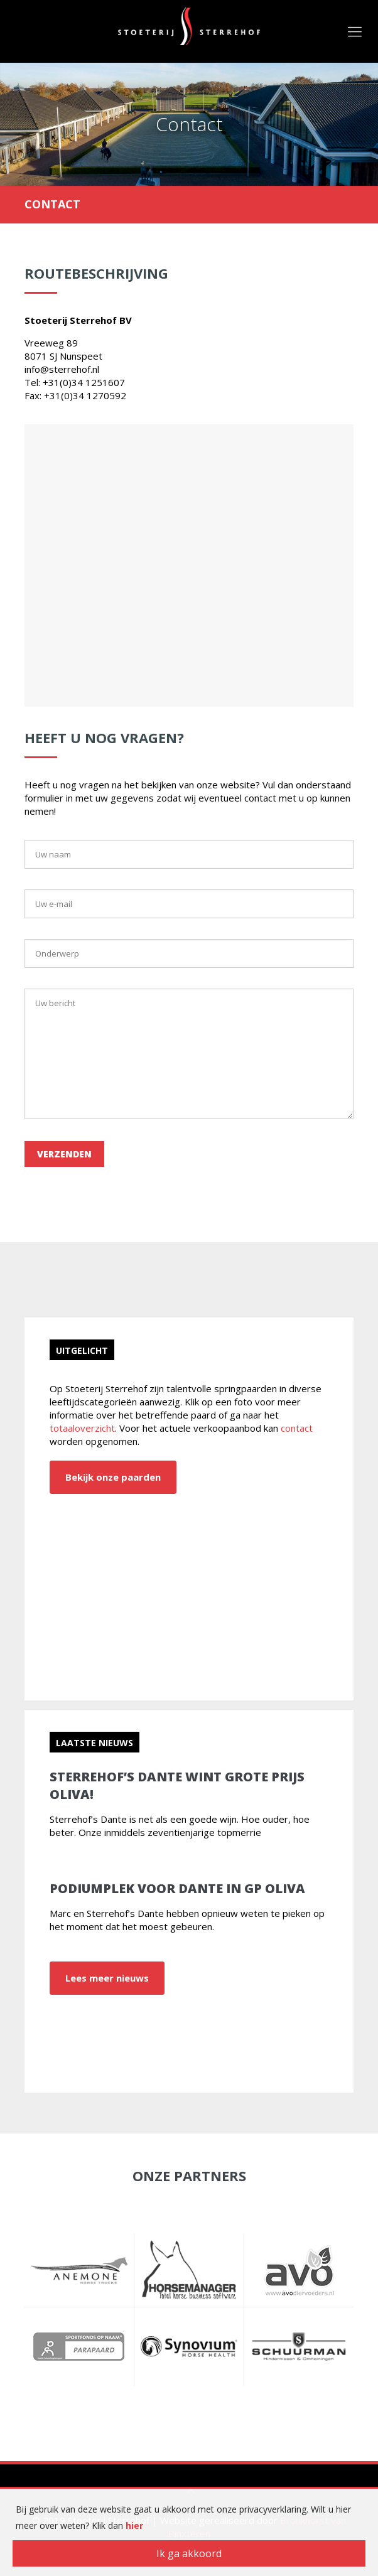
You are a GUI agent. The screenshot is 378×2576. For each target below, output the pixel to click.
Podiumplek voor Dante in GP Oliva (177, 1888)
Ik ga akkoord (189, 2553)
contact (297, 1428)
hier (134, 2525)
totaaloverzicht (82, 1428)
